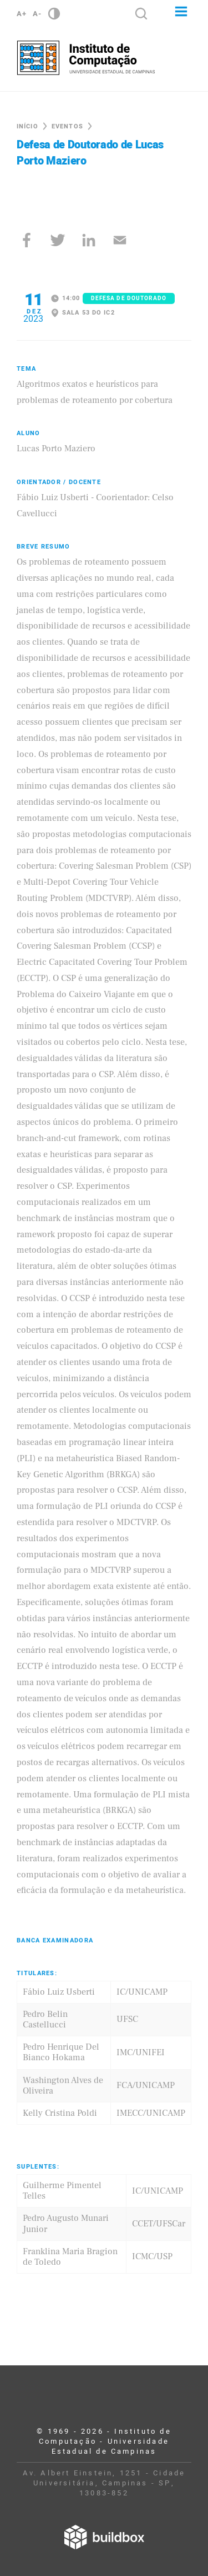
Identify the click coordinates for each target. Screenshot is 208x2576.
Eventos (67, 126)
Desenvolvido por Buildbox (104, 2537)
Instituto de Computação (86, 57)
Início (27, 126)
